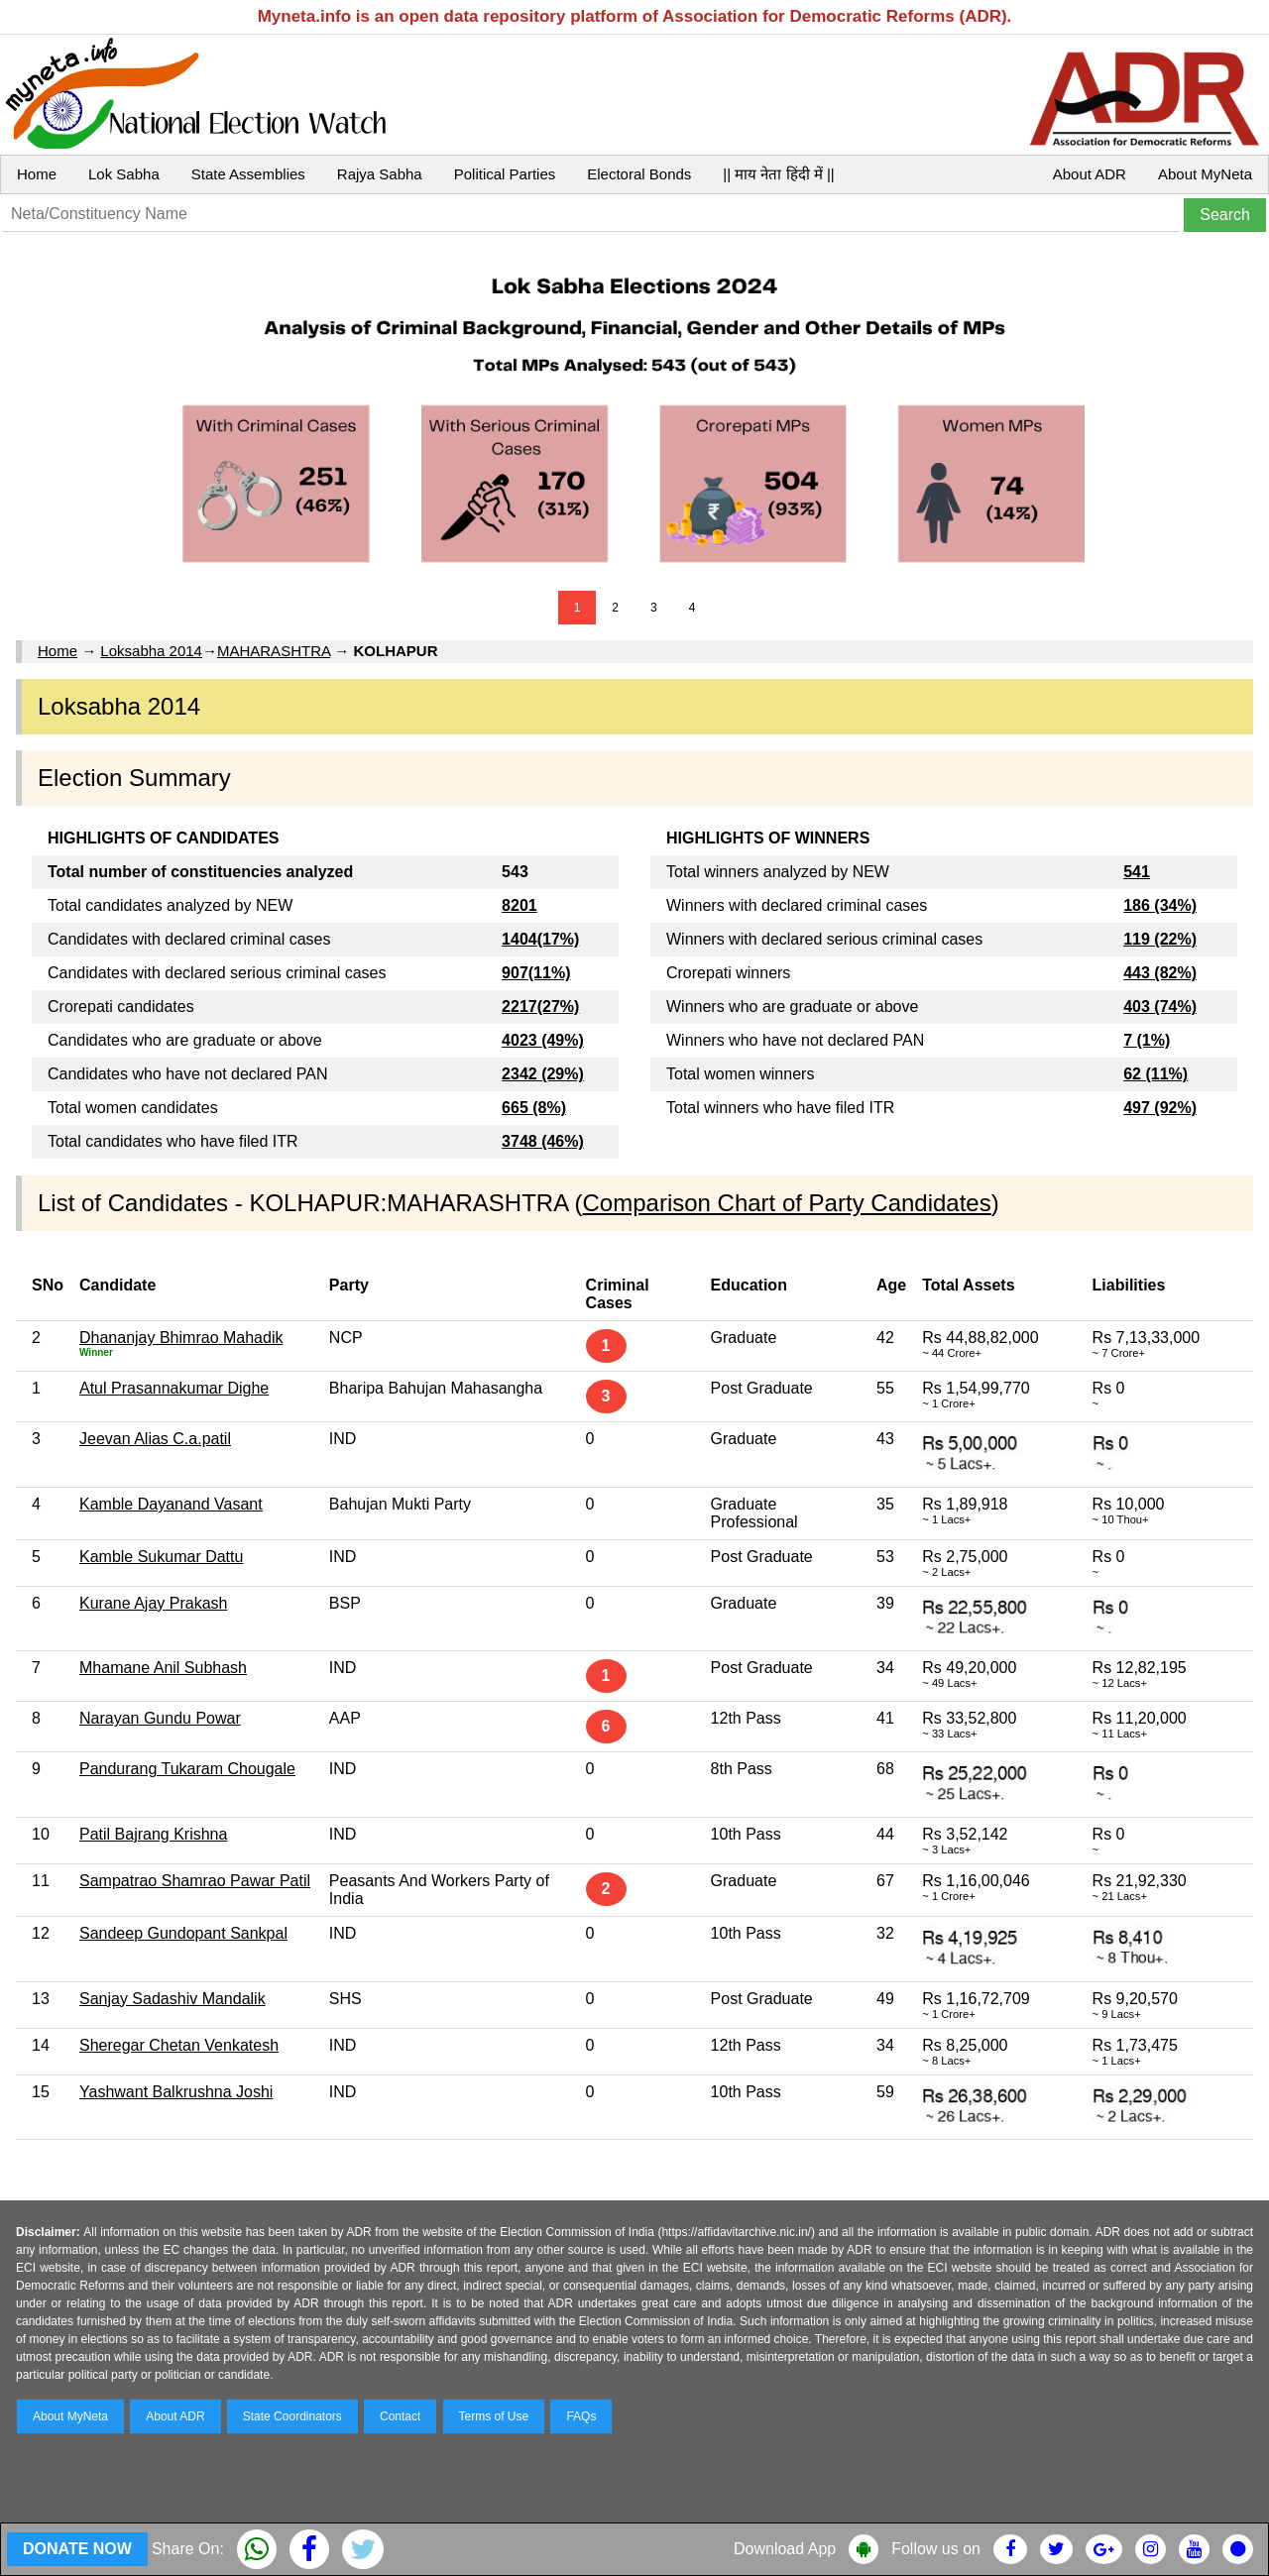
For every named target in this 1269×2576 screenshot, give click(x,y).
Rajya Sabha (379, 174)
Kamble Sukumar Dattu (161, 1556)
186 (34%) (1160, 905)
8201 (519, 905)
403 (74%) (1160, 1006)
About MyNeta (1205, 174)
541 (1136, 871)
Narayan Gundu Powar (160, 1718)
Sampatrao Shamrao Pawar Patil (194, 1880)
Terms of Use (494, 2416)
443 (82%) (1160, 972)
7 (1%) (1146, 1040)
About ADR (1089, 174)
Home (37, 174)
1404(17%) (540, 939)
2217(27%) (540, 1006)
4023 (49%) (543, 1040)
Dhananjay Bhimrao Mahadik (181, 1337)
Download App (785, 2548)
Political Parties (505, 174)
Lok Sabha (124, 174)
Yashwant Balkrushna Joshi (176, 2091)
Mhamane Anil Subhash (163, 1667)
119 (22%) (1160, 939)
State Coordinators (292, 2416)
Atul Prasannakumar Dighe (174, 1388)
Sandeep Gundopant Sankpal (183, 1933)
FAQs (581, 2416)
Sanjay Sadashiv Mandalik (172, 1998)
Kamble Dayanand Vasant (171, 1504)
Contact (400, 2416)
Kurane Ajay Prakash (153, 1603)
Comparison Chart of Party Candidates (787, 1202)
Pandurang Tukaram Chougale (187, 1768)
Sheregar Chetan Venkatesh (179, 2045)
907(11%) (536, 972)
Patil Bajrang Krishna (153, 1834)
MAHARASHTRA (273, 650)
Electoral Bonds (639, 174)
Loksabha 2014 (151, 650)
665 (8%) (534, 1107)
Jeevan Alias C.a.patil (155, 1438)
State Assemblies (248, 174)
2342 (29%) (543, 1073)
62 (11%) (1155, 1073)
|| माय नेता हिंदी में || (778, 174)
